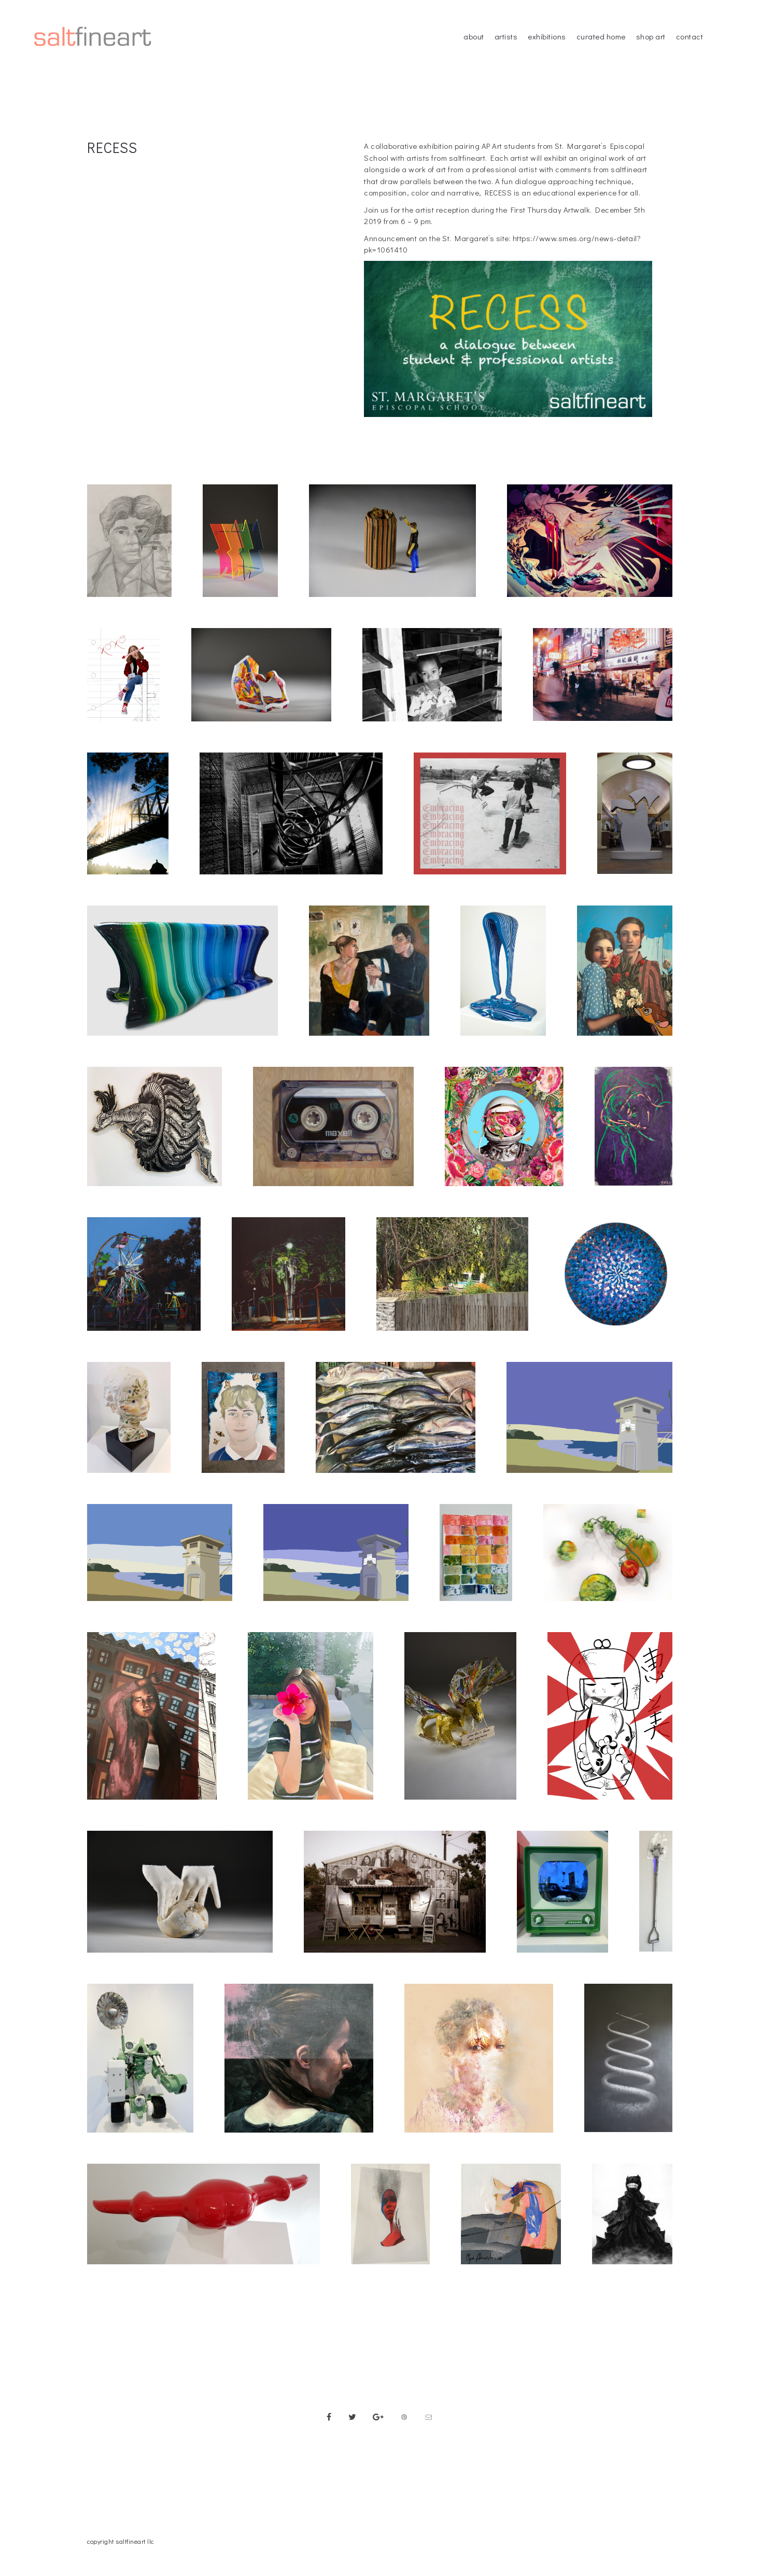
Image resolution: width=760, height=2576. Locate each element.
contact (689, 36)
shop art (651, 36)
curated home (601, 36)
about (473, 36)
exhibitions (547, 36)
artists (506, 36)
